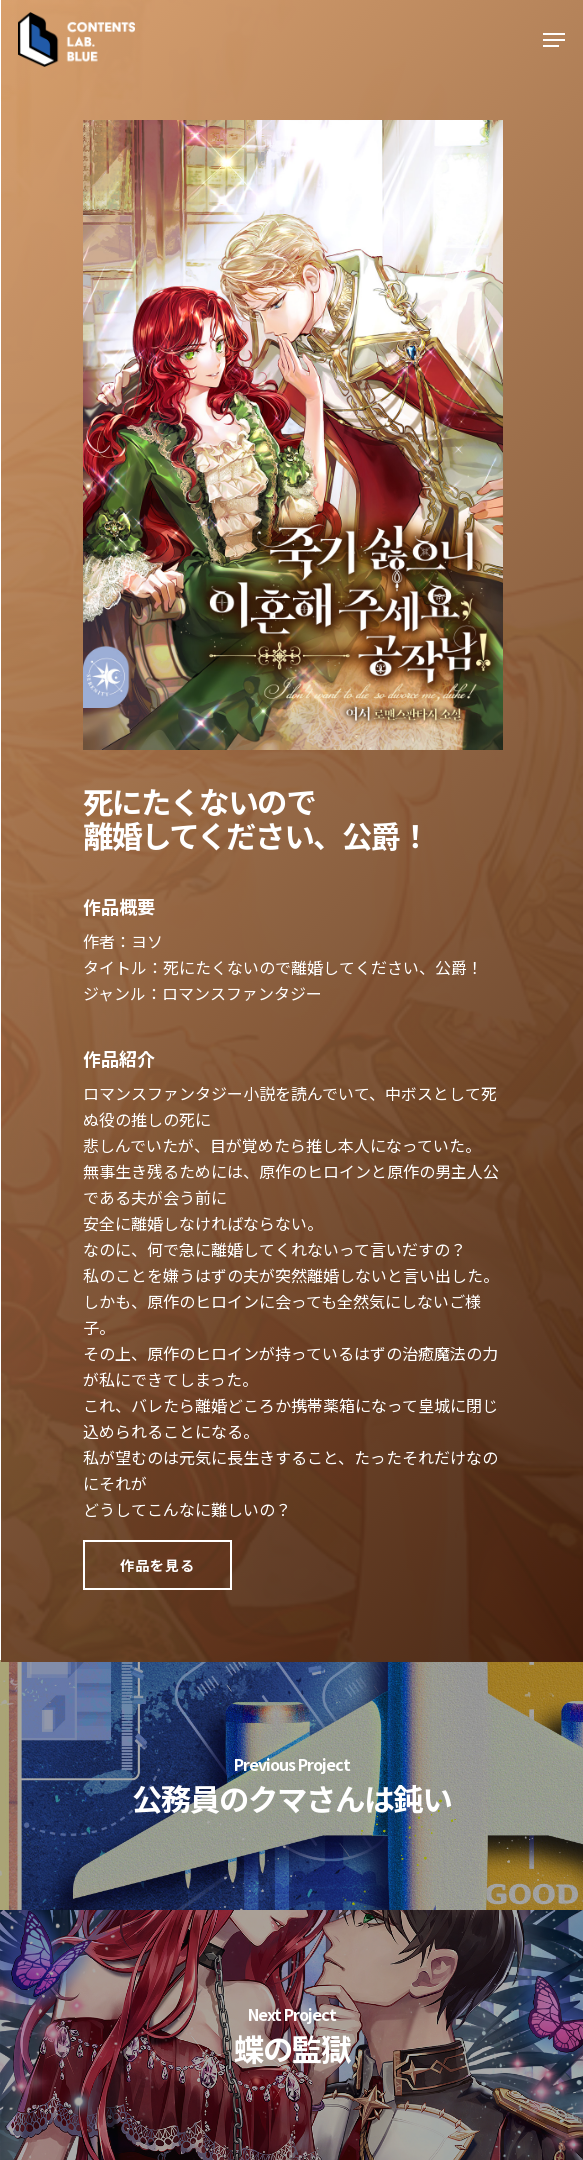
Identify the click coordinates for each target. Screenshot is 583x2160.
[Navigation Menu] (554, 40)
